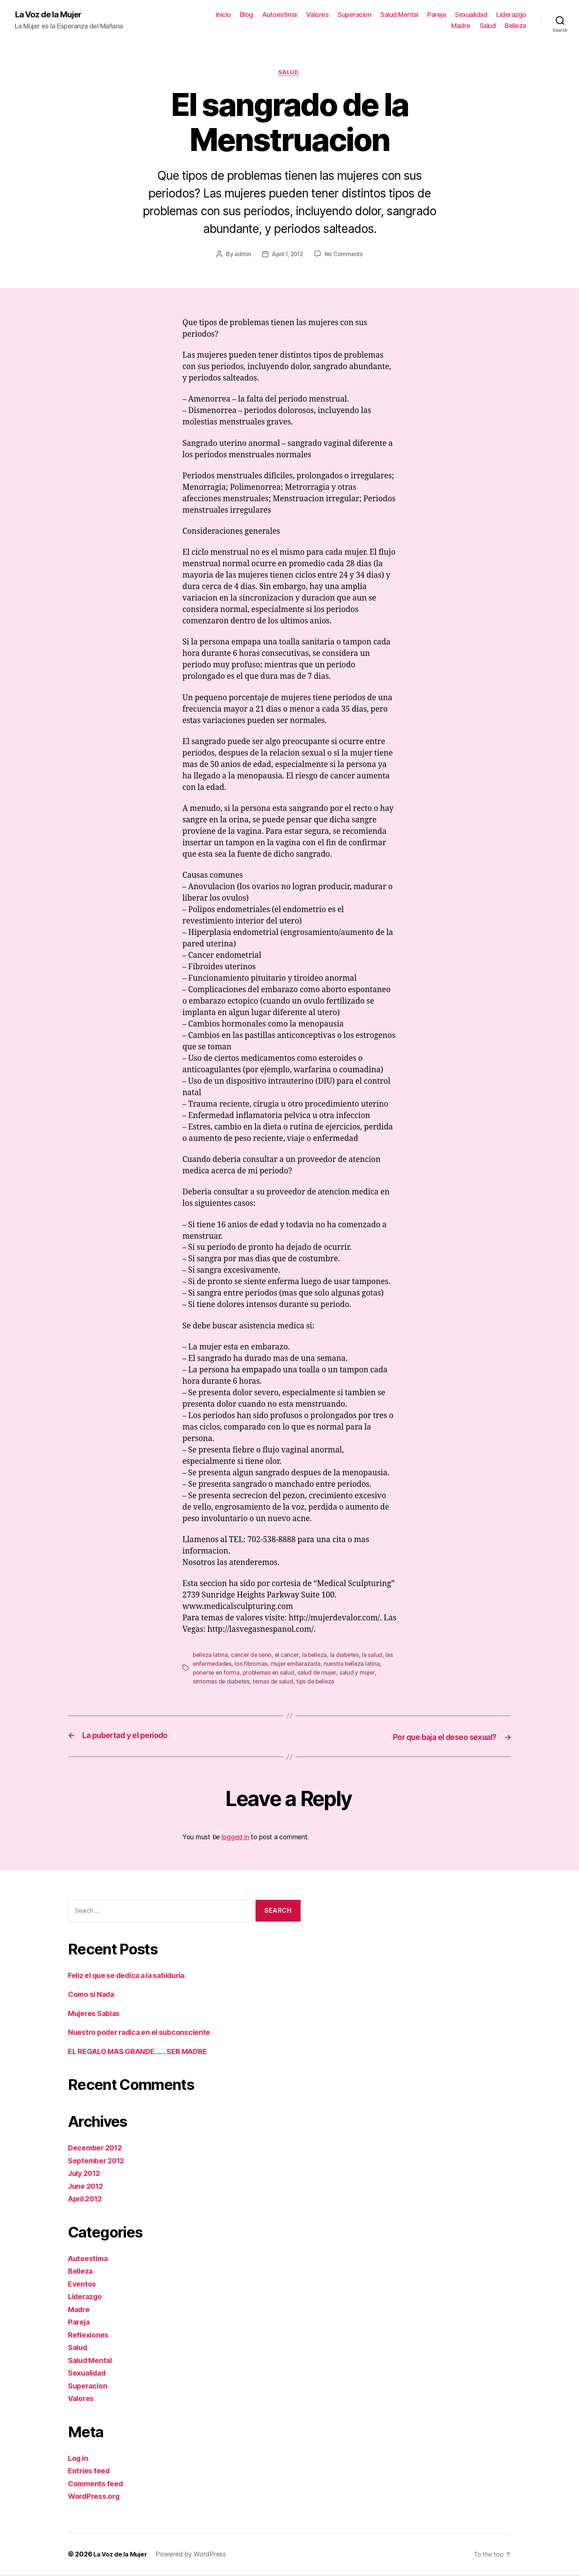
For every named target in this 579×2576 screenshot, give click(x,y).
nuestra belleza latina (364, 1665)
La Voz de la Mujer (51, 14)
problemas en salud (270, 1674)
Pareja (436, 15)
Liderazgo (511, 15)
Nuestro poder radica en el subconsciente (145, 2033)
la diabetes (348, 1656)
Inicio (223, 15)
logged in (235, 1838)
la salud (377, 1656)
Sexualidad (471, 15)
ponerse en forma (217, 1674)
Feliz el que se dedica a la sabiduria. (134, 1976)
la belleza (317, 1656)
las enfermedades (217, 1665)
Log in (79, 2459)
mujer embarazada (306, 1665)
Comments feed (98, 2484)
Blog (246, 15)
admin (241, 255)
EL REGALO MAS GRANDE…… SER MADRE (144, 2052)
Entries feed (90, 2471)
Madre (460, 26)
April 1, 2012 (287, 255)
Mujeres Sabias (96, 2014)
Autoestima (279, 15)
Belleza (515, 26)
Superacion (354, 15)
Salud (488, 26)
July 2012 (86, 2174)
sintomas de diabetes (222, 1683)
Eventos (83, 2285)
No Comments (345, 255)
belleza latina (211, 1656)
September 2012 (99, 2161)
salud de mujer (319, 1674)
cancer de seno (253, 1656)
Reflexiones (90, 2336)
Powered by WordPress (195, 2555)
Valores (317, 15)
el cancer (289, 1656)
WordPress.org (96, 2497)
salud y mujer (360, 1674)
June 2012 (87, 2187)
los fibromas (261, 1665)
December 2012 (97, 2148)
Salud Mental (399, 15)
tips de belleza (318, 1683)
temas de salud (274, 1683)
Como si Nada (93, 1995)
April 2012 (87, 2199)
